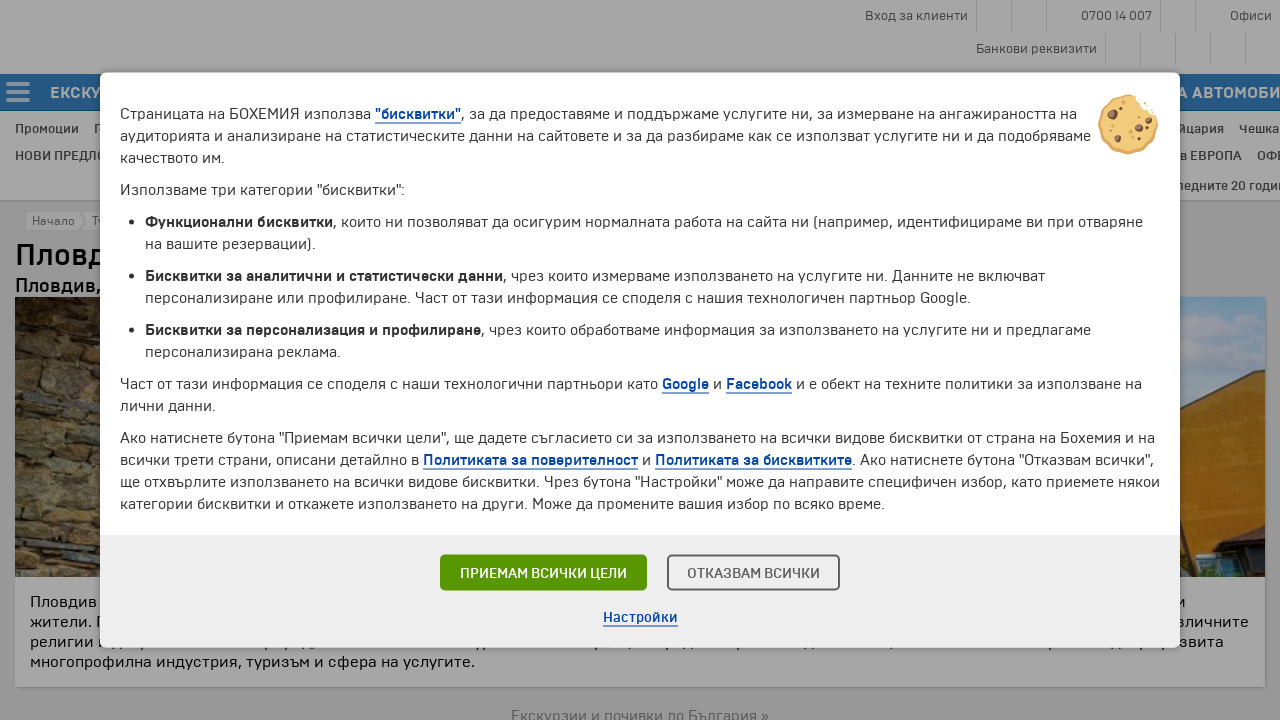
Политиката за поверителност (530, 460)
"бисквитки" (418, 114)
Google (685, 384)
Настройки (640, 617)
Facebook (759, 384)
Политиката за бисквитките (753, 460)
